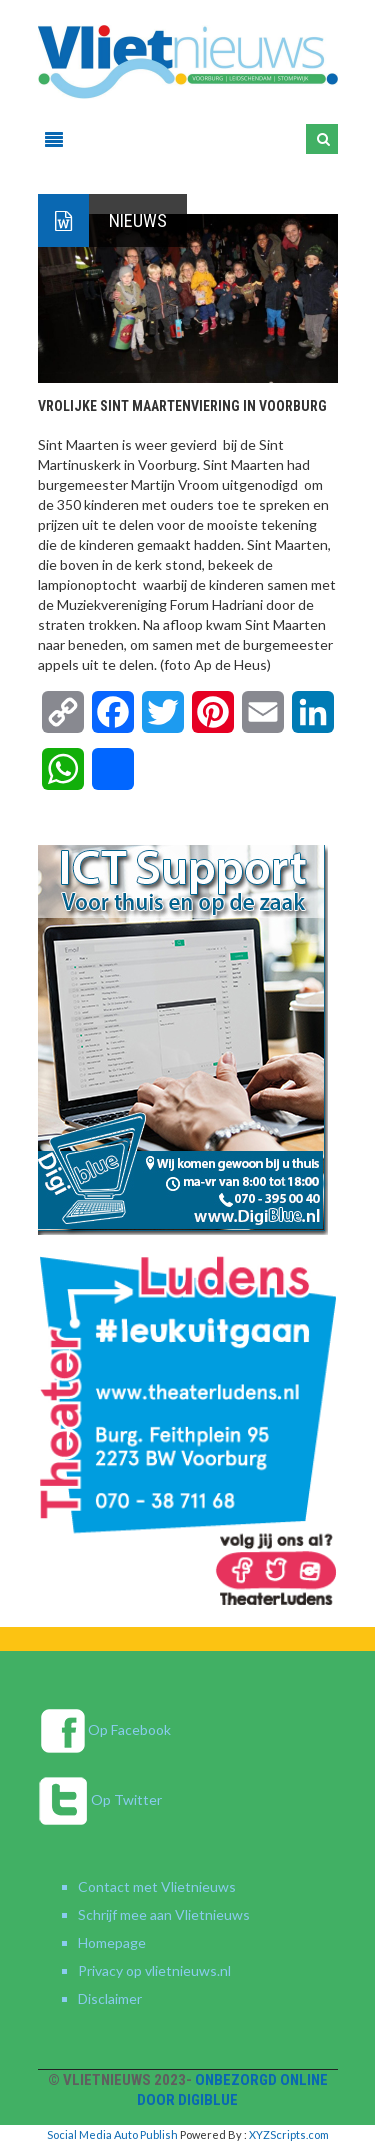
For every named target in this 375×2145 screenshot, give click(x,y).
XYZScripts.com (289, 2134)
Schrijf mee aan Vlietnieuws (164, 1914)
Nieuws (138, 220)
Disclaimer (110, 1998)
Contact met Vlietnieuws (157, 1886)
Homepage (112, 1942)
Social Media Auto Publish (112, 2134)
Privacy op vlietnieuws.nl (154, 1970)
